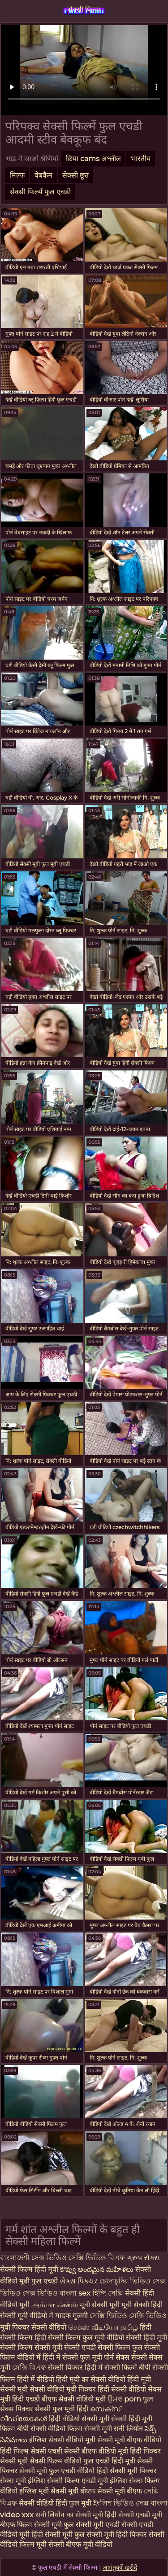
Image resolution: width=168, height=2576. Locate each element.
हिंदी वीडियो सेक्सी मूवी (79, 2418)
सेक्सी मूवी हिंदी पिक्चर (116, 2534)
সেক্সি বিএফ (30, 2367)
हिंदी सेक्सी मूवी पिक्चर (126, 2471)
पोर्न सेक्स (117, 2357)
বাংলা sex (75, 2293)
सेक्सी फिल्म (84, 9)
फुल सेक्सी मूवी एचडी (92, 2524)
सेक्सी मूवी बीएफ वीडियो (129, 2440)
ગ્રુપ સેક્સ (143, 2257)
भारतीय (141, 158)
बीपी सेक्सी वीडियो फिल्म (49, 2428)
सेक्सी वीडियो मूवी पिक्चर (64, 2389)
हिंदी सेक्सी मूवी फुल (58, 2534)
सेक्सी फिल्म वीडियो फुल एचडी (70, 2461)
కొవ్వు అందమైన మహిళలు (97, 2269)
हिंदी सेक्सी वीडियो (123, 2389)
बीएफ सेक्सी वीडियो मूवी (75, 2399)
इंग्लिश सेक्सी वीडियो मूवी (62, 2440)
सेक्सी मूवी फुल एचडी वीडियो (57, 2471)
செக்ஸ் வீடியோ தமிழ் (104, 2327)
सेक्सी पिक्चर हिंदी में (76, 2367)
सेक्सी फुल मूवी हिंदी (61, 2409)
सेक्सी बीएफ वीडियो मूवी (96, 2451)
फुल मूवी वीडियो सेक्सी (112, 2337)
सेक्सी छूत (75, 175)
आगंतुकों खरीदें (120, 2567)
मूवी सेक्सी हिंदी (142, 2304)
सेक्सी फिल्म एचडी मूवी (77, 2480)
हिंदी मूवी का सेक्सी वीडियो (91, 2379)
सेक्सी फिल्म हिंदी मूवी (30, 2269)
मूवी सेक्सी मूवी (100, 2304)
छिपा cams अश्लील (93, 158)
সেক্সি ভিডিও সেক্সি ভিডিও (128, 2315)
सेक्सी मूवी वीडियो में (26, 2315)
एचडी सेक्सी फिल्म (107, 2347)
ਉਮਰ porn (125, 2399)
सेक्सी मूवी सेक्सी (58, 2347)
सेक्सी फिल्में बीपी (128, 2367)
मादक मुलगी (72, 2315)
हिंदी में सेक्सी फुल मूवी (73, 2357)
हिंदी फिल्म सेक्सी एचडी (31, 2451)
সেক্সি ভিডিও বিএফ (97, 2257)
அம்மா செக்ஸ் (55, 2304)
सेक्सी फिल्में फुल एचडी (40, 192)
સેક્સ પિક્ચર (79, 2281)
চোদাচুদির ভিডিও (125, 2281)
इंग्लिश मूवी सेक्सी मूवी (49, 2491)
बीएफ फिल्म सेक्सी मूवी (31, 2524)
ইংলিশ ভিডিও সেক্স (122, 2503)
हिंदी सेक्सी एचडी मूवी (133, 2514)
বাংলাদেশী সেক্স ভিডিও (34, 2257)
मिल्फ (17, 175)
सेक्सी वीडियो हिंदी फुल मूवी (55, 2503)
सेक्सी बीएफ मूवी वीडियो (80, 2544)
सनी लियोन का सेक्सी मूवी (69, 2514)
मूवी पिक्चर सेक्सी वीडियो (34, 2327)
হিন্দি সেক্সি (108, 2293)
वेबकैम (43, 175)
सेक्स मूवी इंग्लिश (22, 2480)
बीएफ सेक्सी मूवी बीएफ (111, 2491)
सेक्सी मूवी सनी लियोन (113, 2428)
